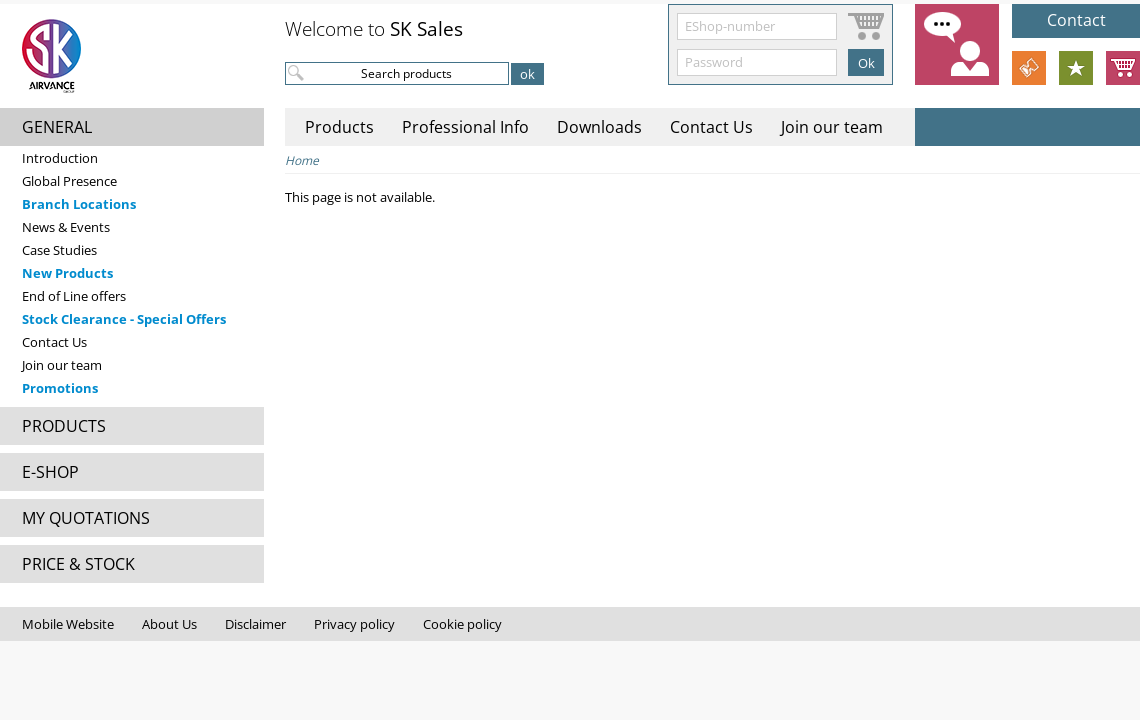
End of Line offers (74, 296)
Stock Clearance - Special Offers (124, 319)
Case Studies (59, 250)
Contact (1076, 20)
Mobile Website (68, 624)
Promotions (60, 388)
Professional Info (465, 127)
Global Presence (69, 181)
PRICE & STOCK (78, 564)
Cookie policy (462, 624)
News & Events (66, 227)
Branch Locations (79, 204)
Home (302, 160)
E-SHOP (50, 472)
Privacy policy (354, 624)
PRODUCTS (64, 426)
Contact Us (54, 342)
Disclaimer (255, 624)
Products (339, 127)
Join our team (62, 365)
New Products (67, 273)
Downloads (599, 127)
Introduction (60, 158)
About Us (169, 624)
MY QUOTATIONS (86, 518)
